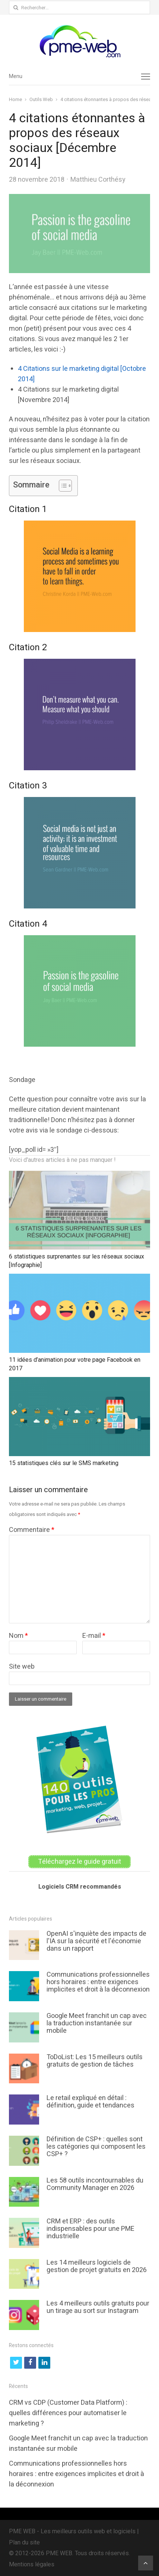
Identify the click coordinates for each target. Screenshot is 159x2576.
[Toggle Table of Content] (61, 485)
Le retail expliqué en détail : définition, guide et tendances (90, 2101)
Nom (18, 1636)
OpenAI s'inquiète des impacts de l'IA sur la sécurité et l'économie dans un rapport (96, 1941)
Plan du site (24, 2542)
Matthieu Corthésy (97, 180)
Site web (22, 1667)
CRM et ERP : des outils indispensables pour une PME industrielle (90, 2228)
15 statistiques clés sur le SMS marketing (63, 1463)
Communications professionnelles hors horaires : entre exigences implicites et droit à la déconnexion (98, 1982)
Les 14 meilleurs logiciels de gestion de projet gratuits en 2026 (97, 2266)
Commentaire (31, 1530)
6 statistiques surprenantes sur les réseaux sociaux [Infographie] (76, 1260)
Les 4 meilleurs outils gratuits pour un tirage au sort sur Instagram (98, 2307)
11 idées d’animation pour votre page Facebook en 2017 (74, 1364)
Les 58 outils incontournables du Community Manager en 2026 (95, 2184)
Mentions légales (31, 2564)
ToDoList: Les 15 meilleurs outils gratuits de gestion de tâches (95, 2061)
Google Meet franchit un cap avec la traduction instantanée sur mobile (97, 2023)
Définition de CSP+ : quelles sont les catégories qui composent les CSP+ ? (96, 2146)
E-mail (93, 1636)
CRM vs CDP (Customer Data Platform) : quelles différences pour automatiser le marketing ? (68, 2413)
